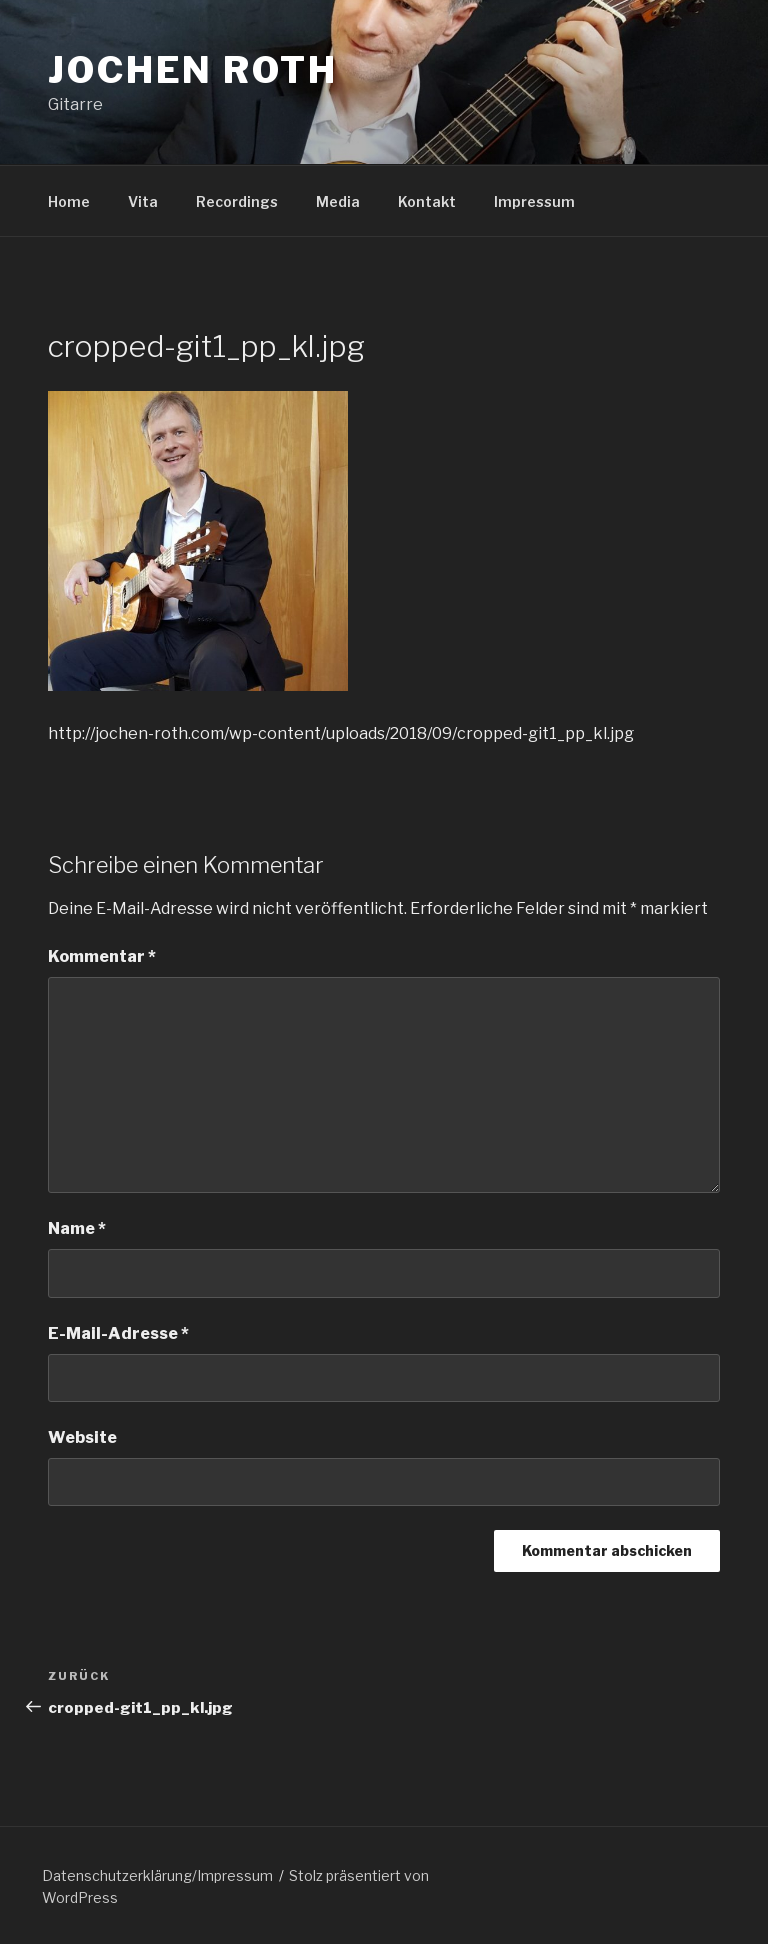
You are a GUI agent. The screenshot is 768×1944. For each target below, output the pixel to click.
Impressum (534, 201)
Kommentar (102, 956)
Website (82, 1437)
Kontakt (427, 201)
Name (77, 1228)
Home (69, 201)
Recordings (237, 201)
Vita (143, 201)
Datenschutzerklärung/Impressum (157, 1875)
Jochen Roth (193, 70)
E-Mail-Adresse (118, 1333)
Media (338, 201)
